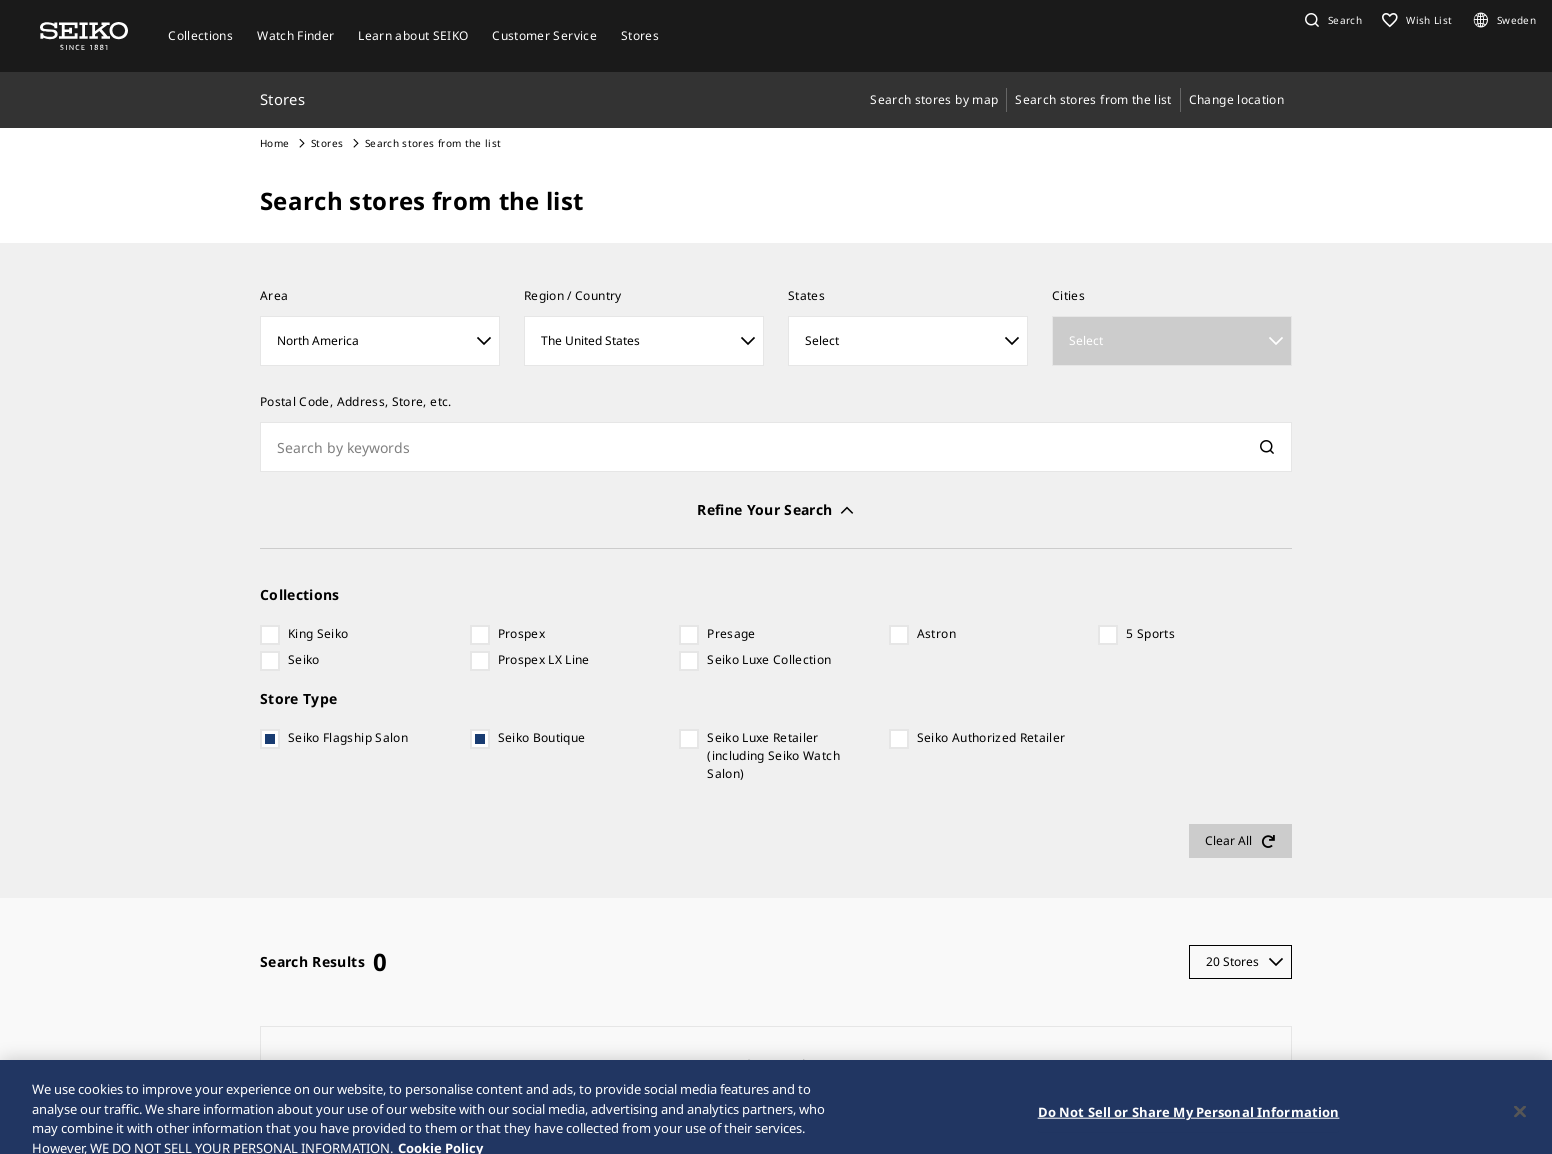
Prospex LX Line (544, 659)
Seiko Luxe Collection (769, 659)
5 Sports (1150, 633)
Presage (731, 633)
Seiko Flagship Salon (348, 737)
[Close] (1520, 1127)
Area (274, 295)
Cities (1068, 295)
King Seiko (318, 633)
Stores (327, 143)
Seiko (304, 659)
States (806, 295)
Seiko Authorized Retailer (991, 737)
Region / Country (573, 295)
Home (274, 143)
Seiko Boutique (542, 737)
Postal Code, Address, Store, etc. (356, 401)
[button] (1331, 20)
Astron (936, 633)
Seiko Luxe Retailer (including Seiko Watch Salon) (773, 755)
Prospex (521, 633)
